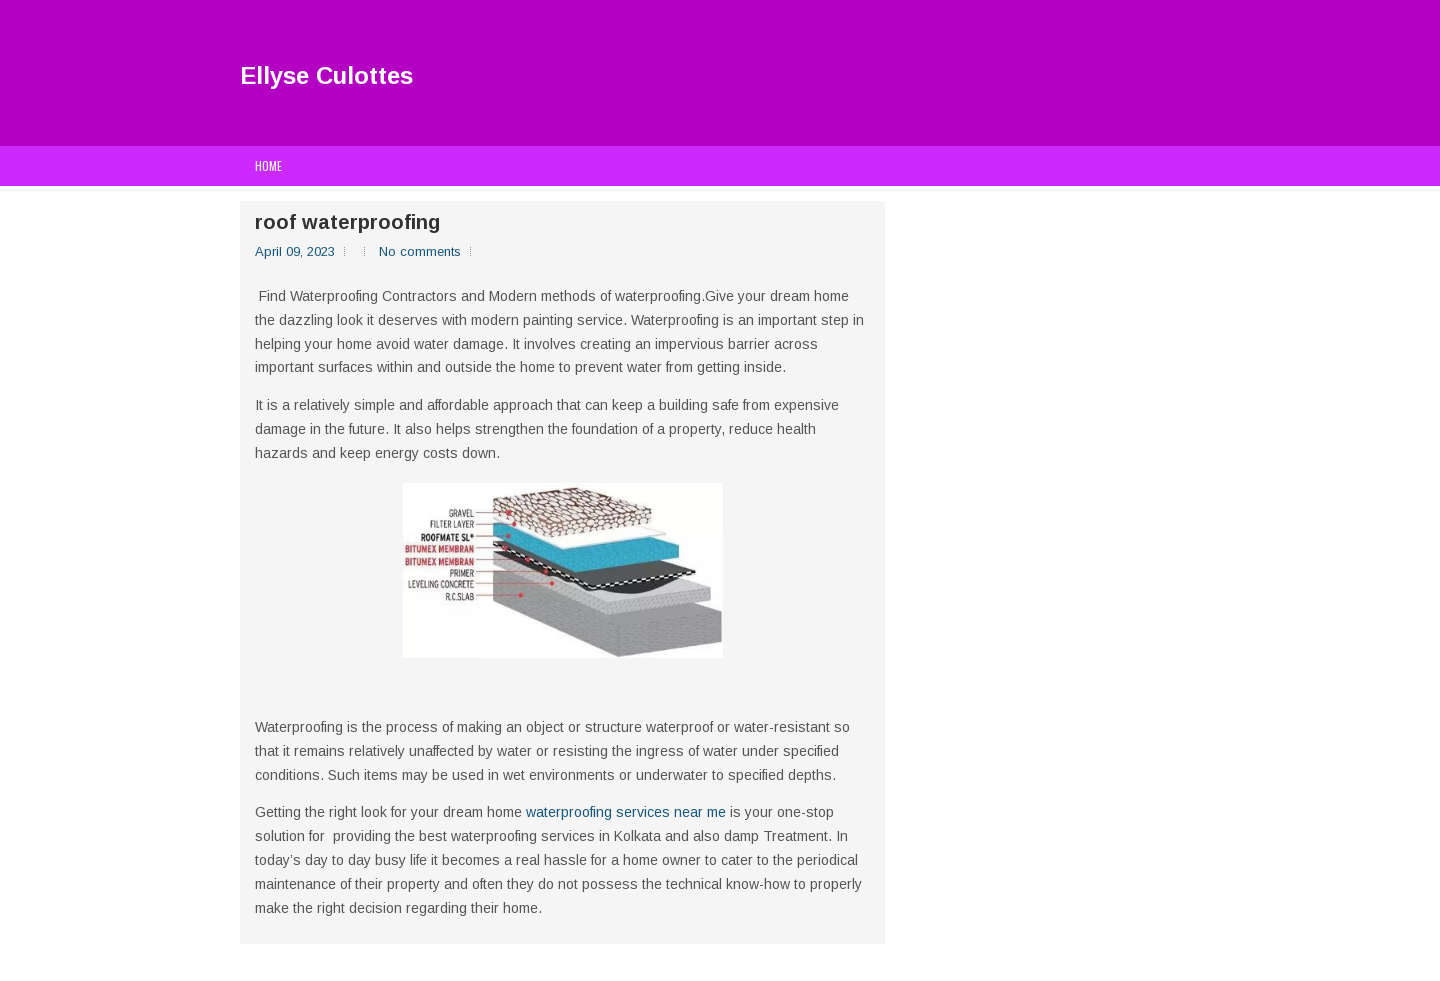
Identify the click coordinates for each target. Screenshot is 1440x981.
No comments (420, 251)
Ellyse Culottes (326, 75)
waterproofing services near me (626, 812)
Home (268, 165)
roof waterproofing (347, 222)
